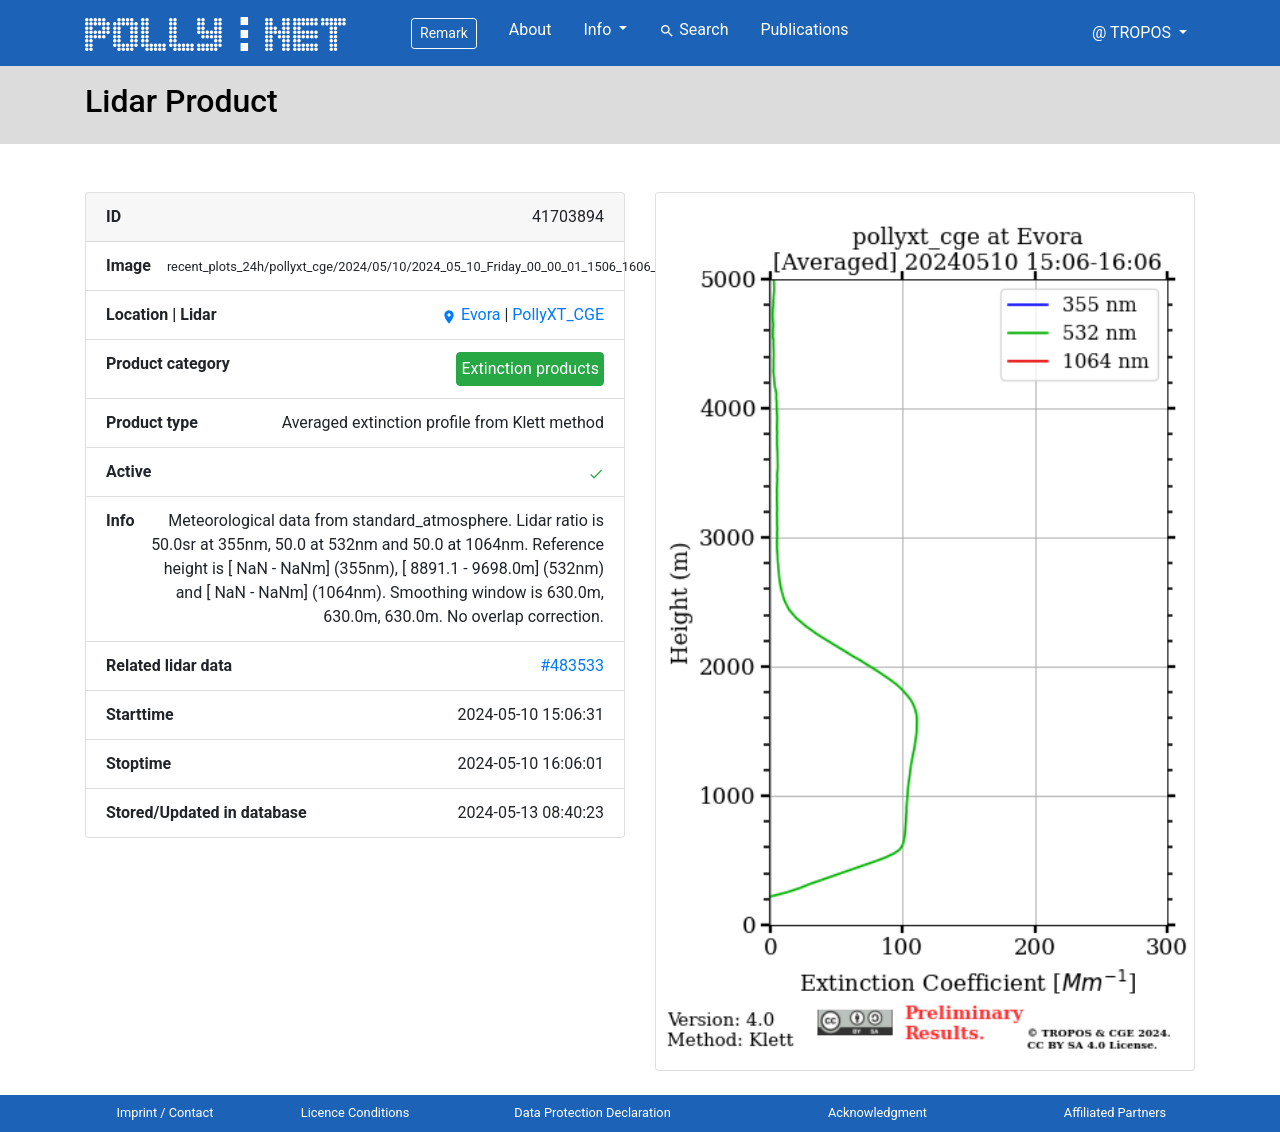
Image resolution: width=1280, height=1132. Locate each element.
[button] (1139, 33)
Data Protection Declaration (592, 1112)
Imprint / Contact (165, 1112)
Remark (444, 33)
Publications (804, 29)
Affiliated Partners (1115, 1112)
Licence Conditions (355, 1112)
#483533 (572, 665)
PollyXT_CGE (558, 314)
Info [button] (599, 29)
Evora (470, 314)
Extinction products (530, 368)
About (530, 29)
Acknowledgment (877, 1112)
